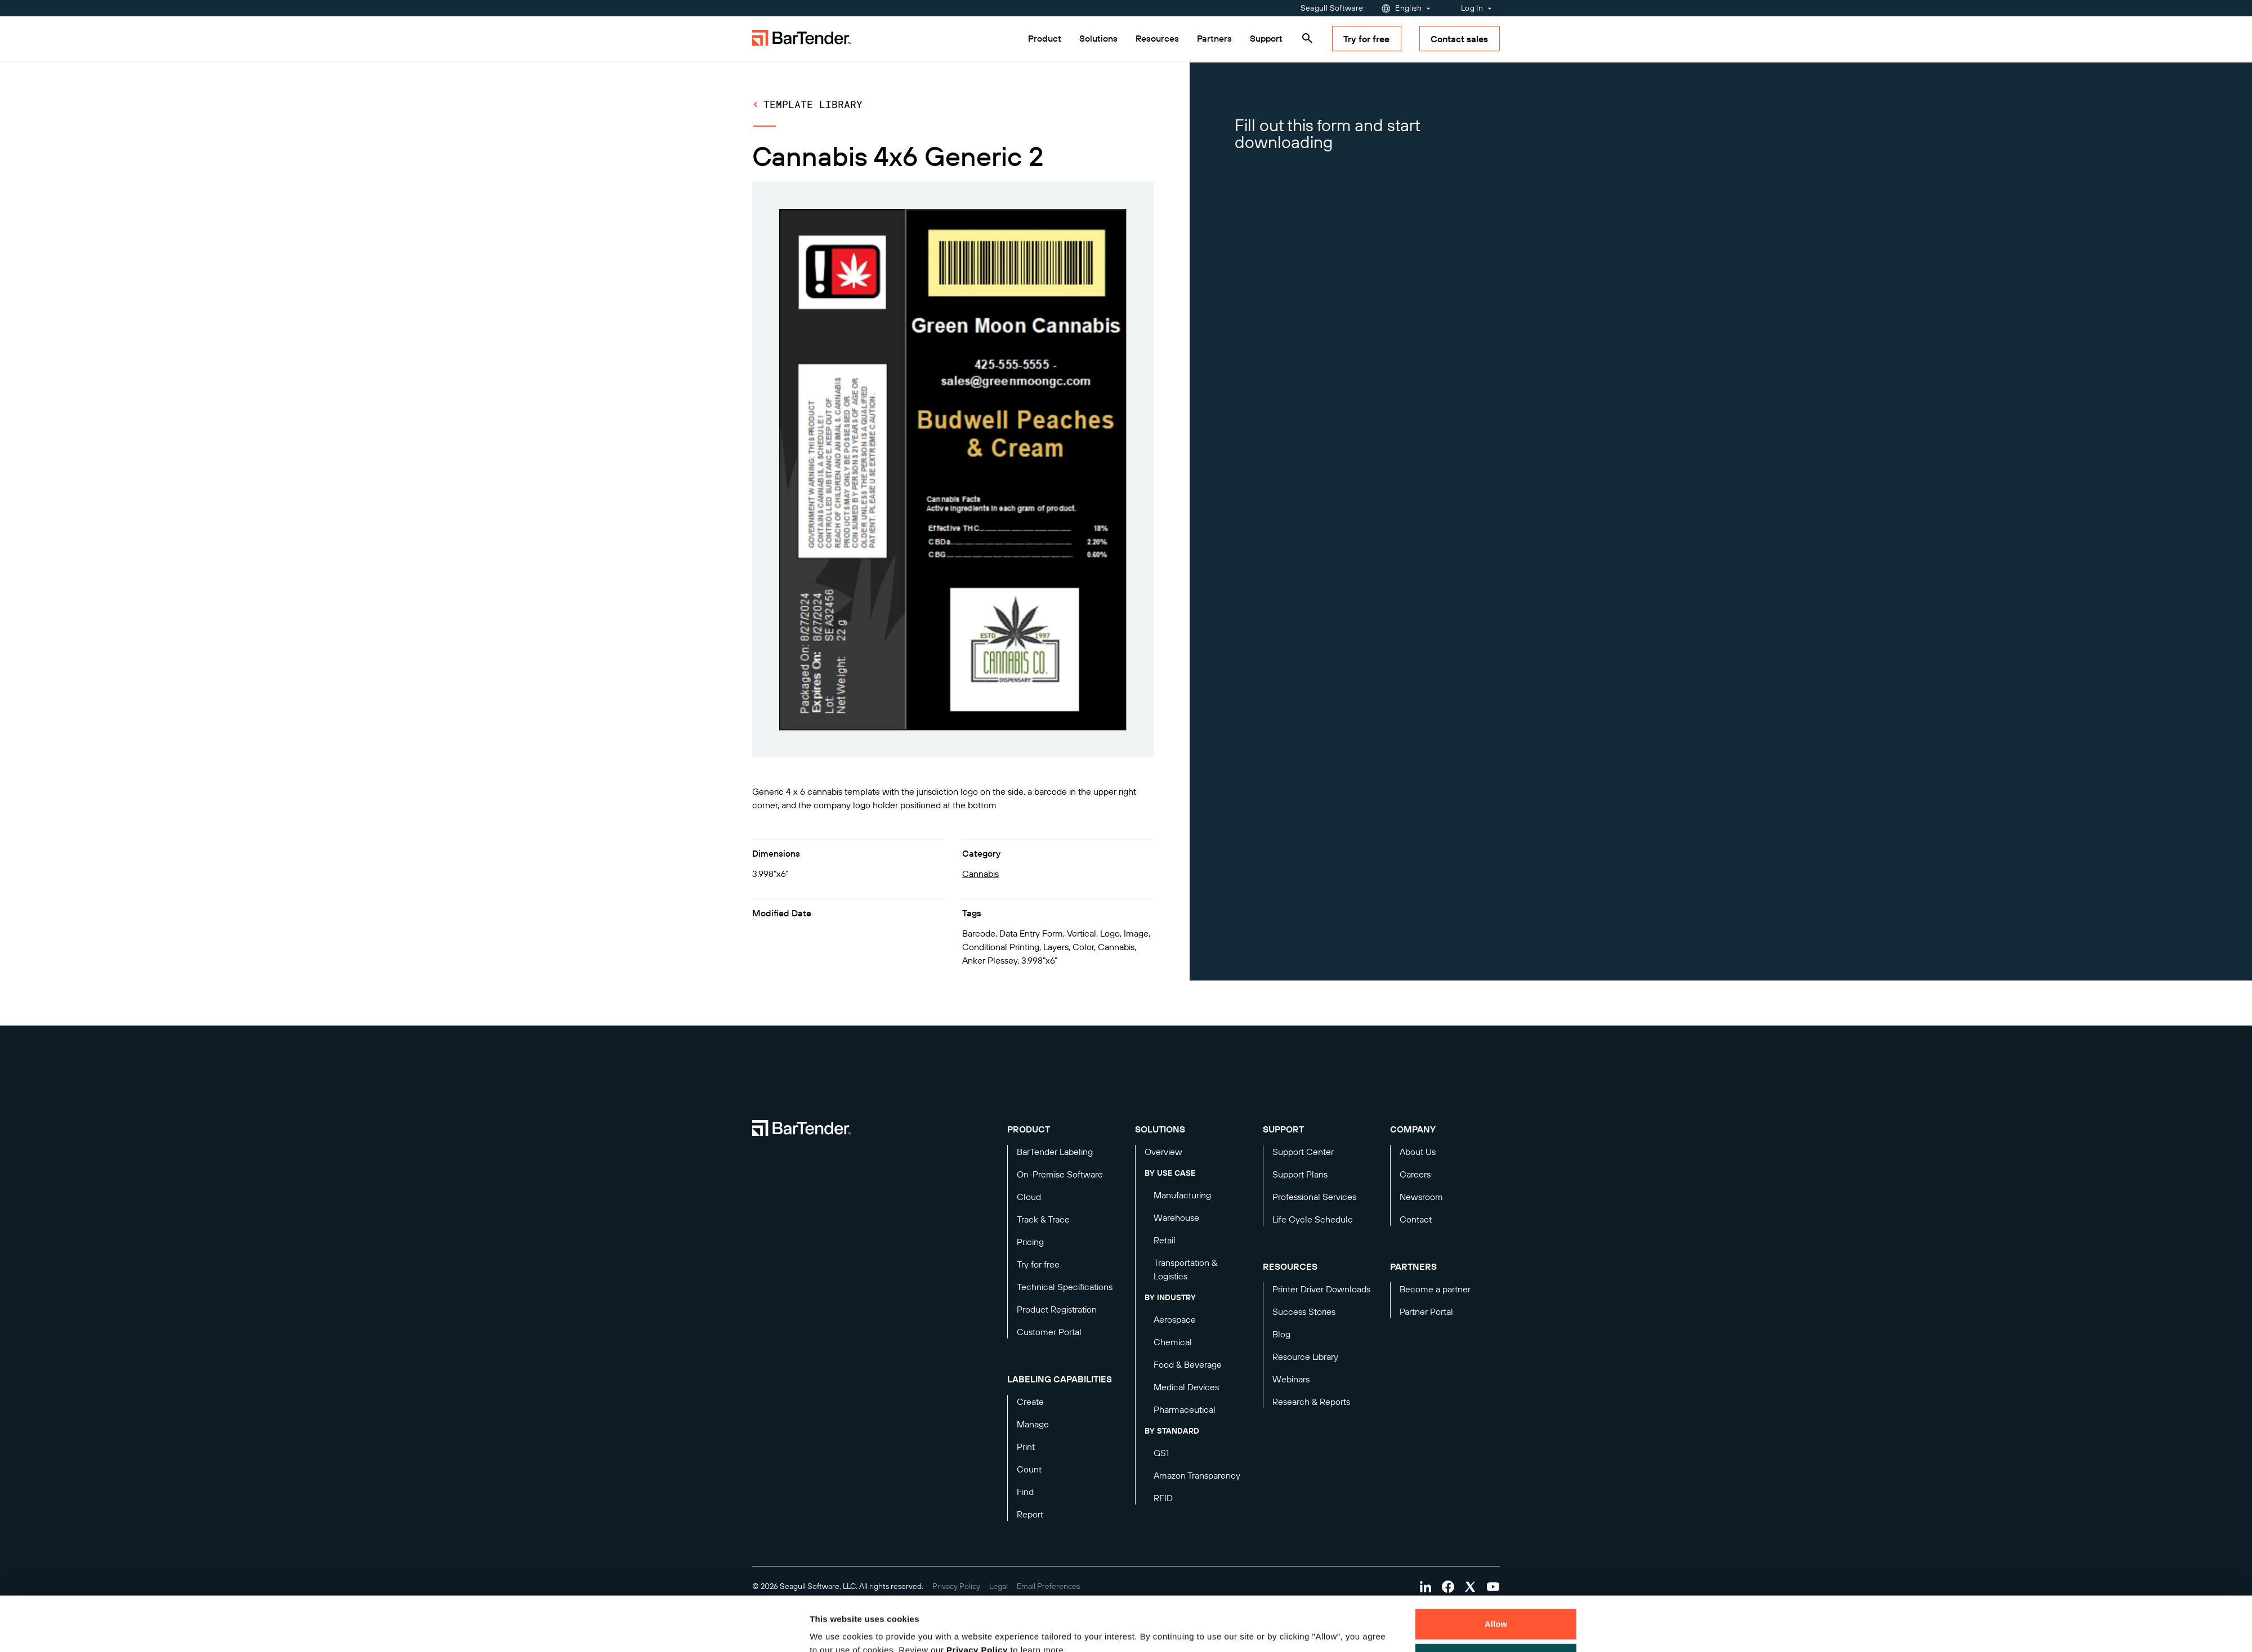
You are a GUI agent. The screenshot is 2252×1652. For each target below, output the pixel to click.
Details (833, 1630)
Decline (1496, 1607)
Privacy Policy (977, 1599)
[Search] (1307, 38)
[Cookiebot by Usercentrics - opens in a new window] (735, 1630)
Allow (1496, 1573)
